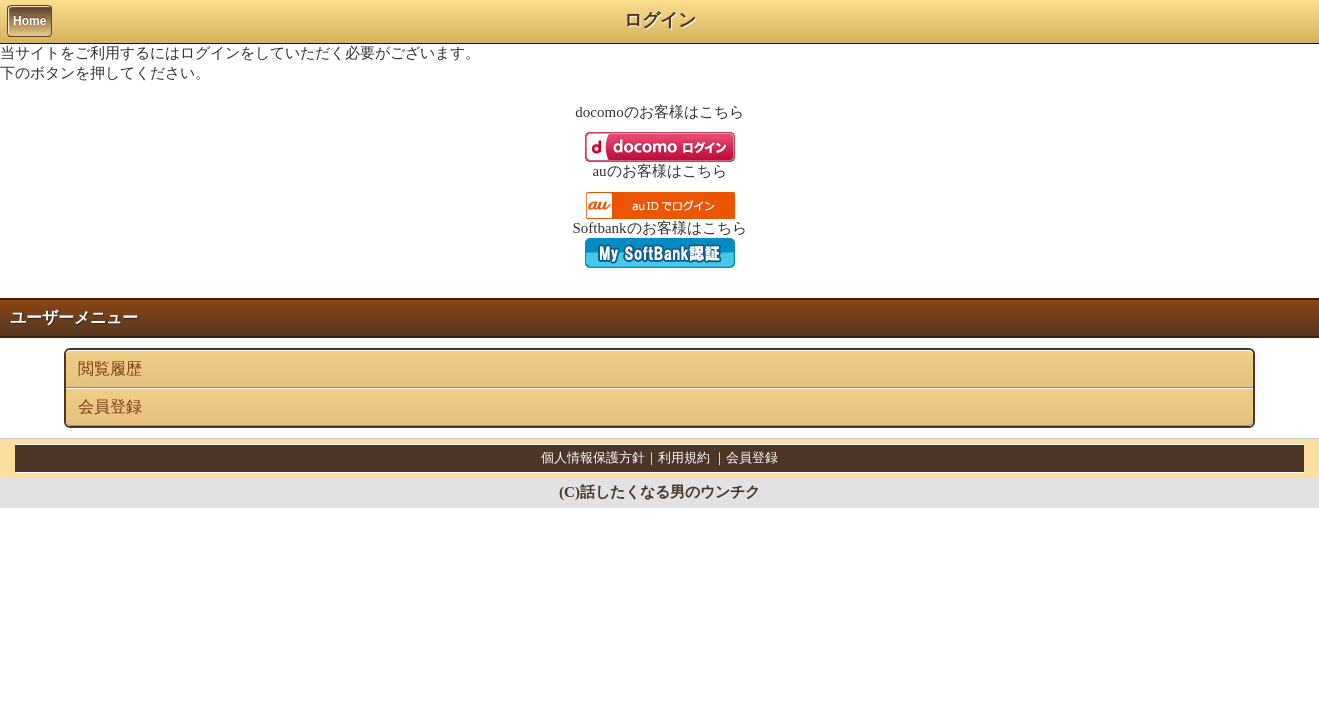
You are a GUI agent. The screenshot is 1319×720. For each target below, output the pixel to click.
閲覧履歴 (110, 368)
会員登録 (110, 406)
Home (29, 21)
